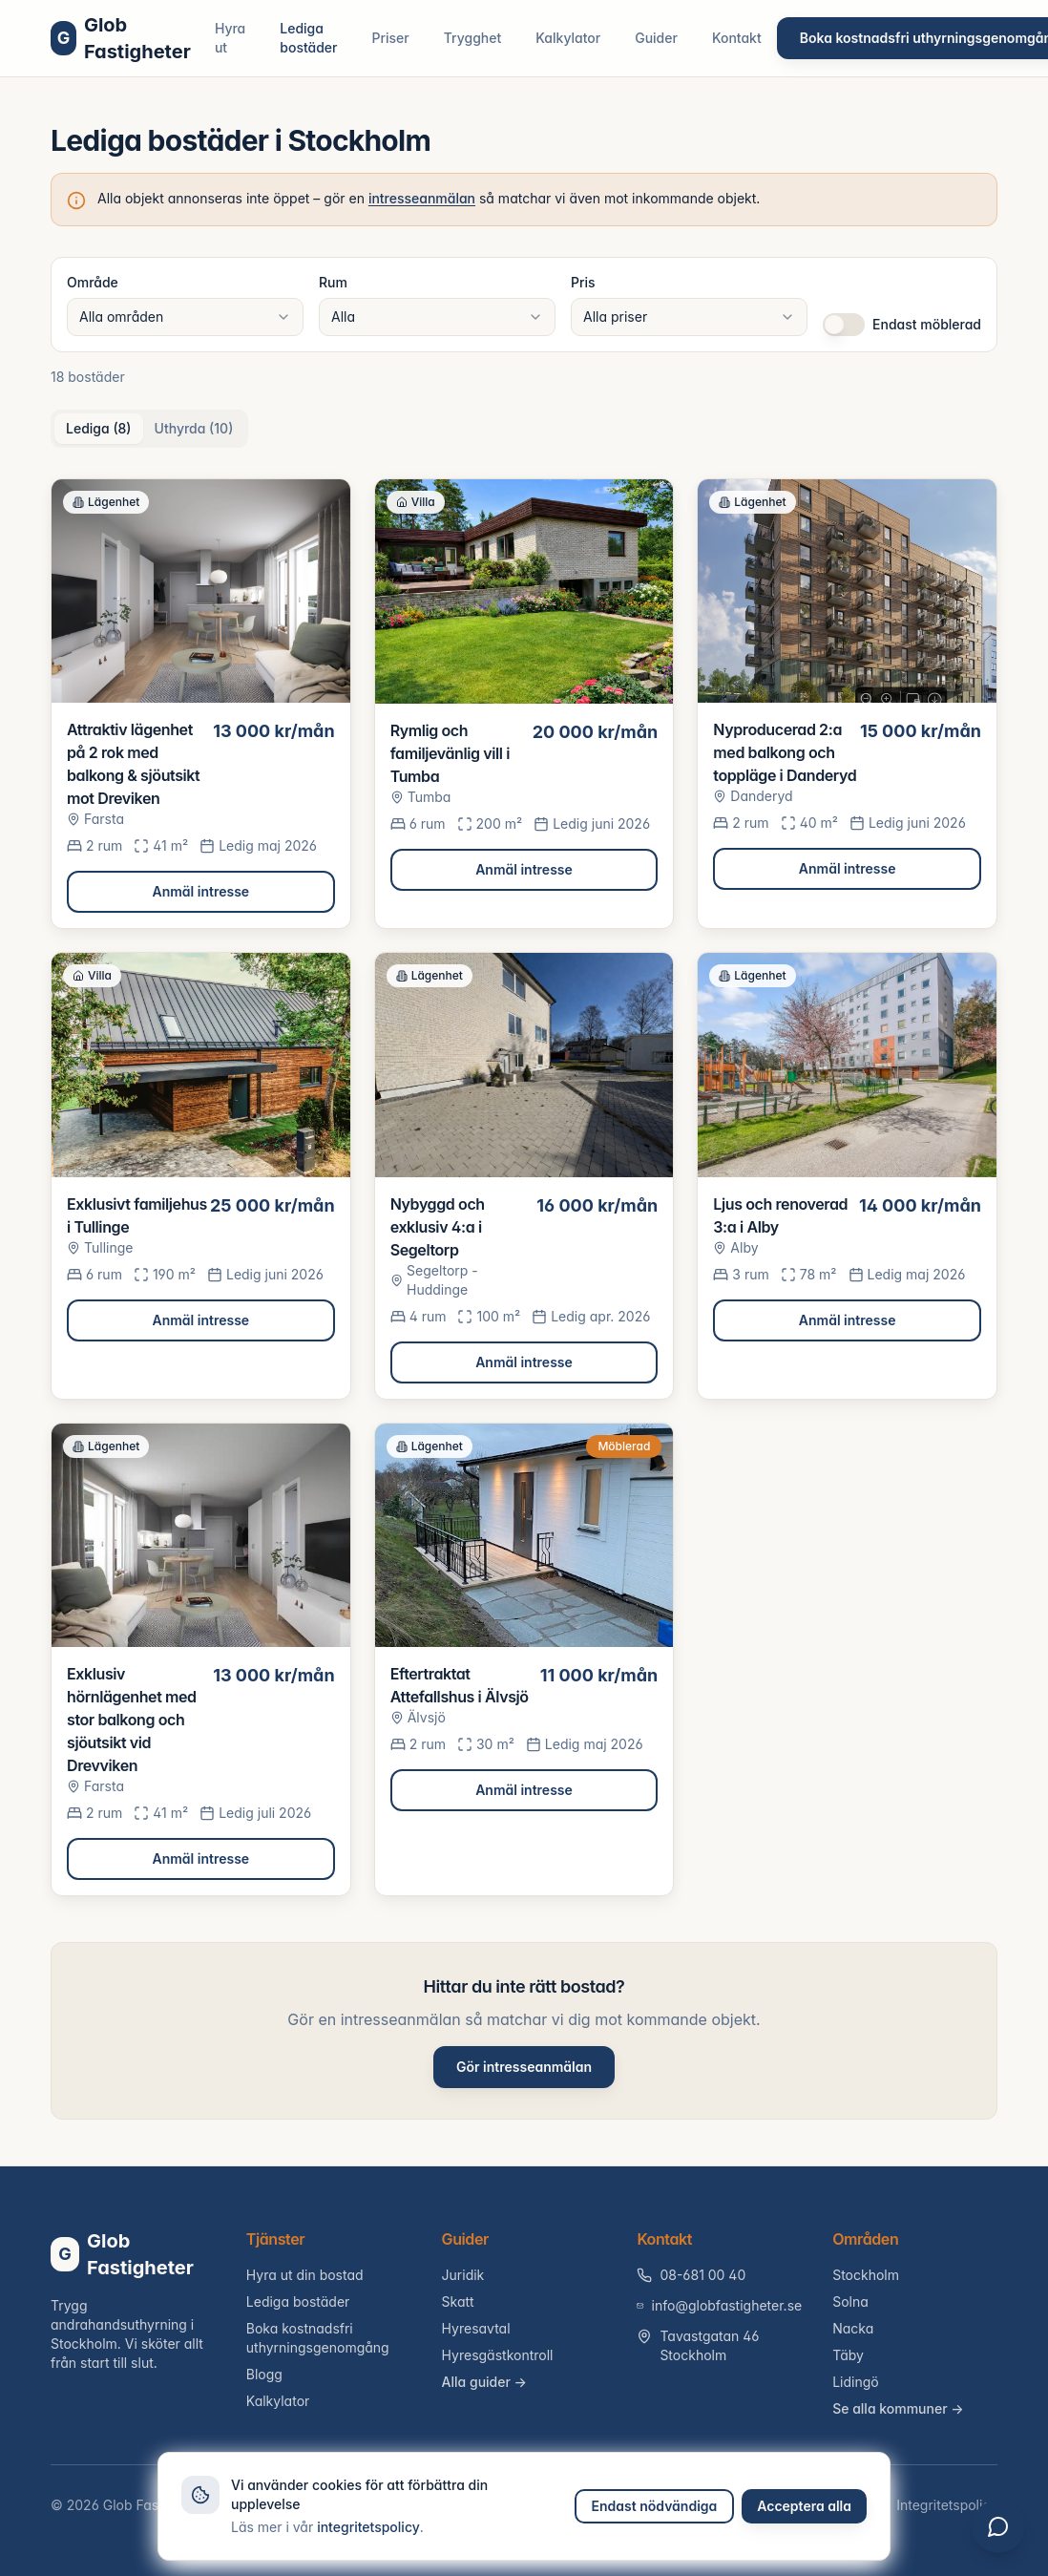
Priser (390, 38)
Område (92, 282)
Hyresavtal (476, 2328)
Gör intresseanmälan (524, 2067)
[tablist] (149, 429)
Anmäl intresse (201, 891)
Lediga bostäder (308, 37)
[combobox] (185, 317)
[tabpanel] (524, 1187)
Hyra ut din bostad (305, 2275)
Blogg (264, 2374)
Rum (333, 282)
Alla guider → (484, 2382)
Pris (583, 282)
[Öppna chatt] (998, 2526)
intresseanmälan (421, 198)
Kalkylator (567, 38)
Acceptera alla (804, 2506)
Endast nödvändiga (655, 2506)
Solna (850, 2301)
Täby (848, 2355)
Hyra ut (230, 37)
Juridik (463, 2275)
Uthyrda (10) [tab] (194, 428)
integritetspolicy (368, 2527)
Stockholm (865, 2275)
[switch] (844, 324)
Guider (656, 38)
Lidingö (855, 2382)
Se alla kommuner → (898, 2408)
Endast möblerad (926, 324)
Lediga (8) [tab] (99, 428)
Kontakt (737, 38)
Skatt (458, 2301)
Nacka (852, 2328)
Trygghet (473, 38)
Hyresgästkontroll (498, 2355)
